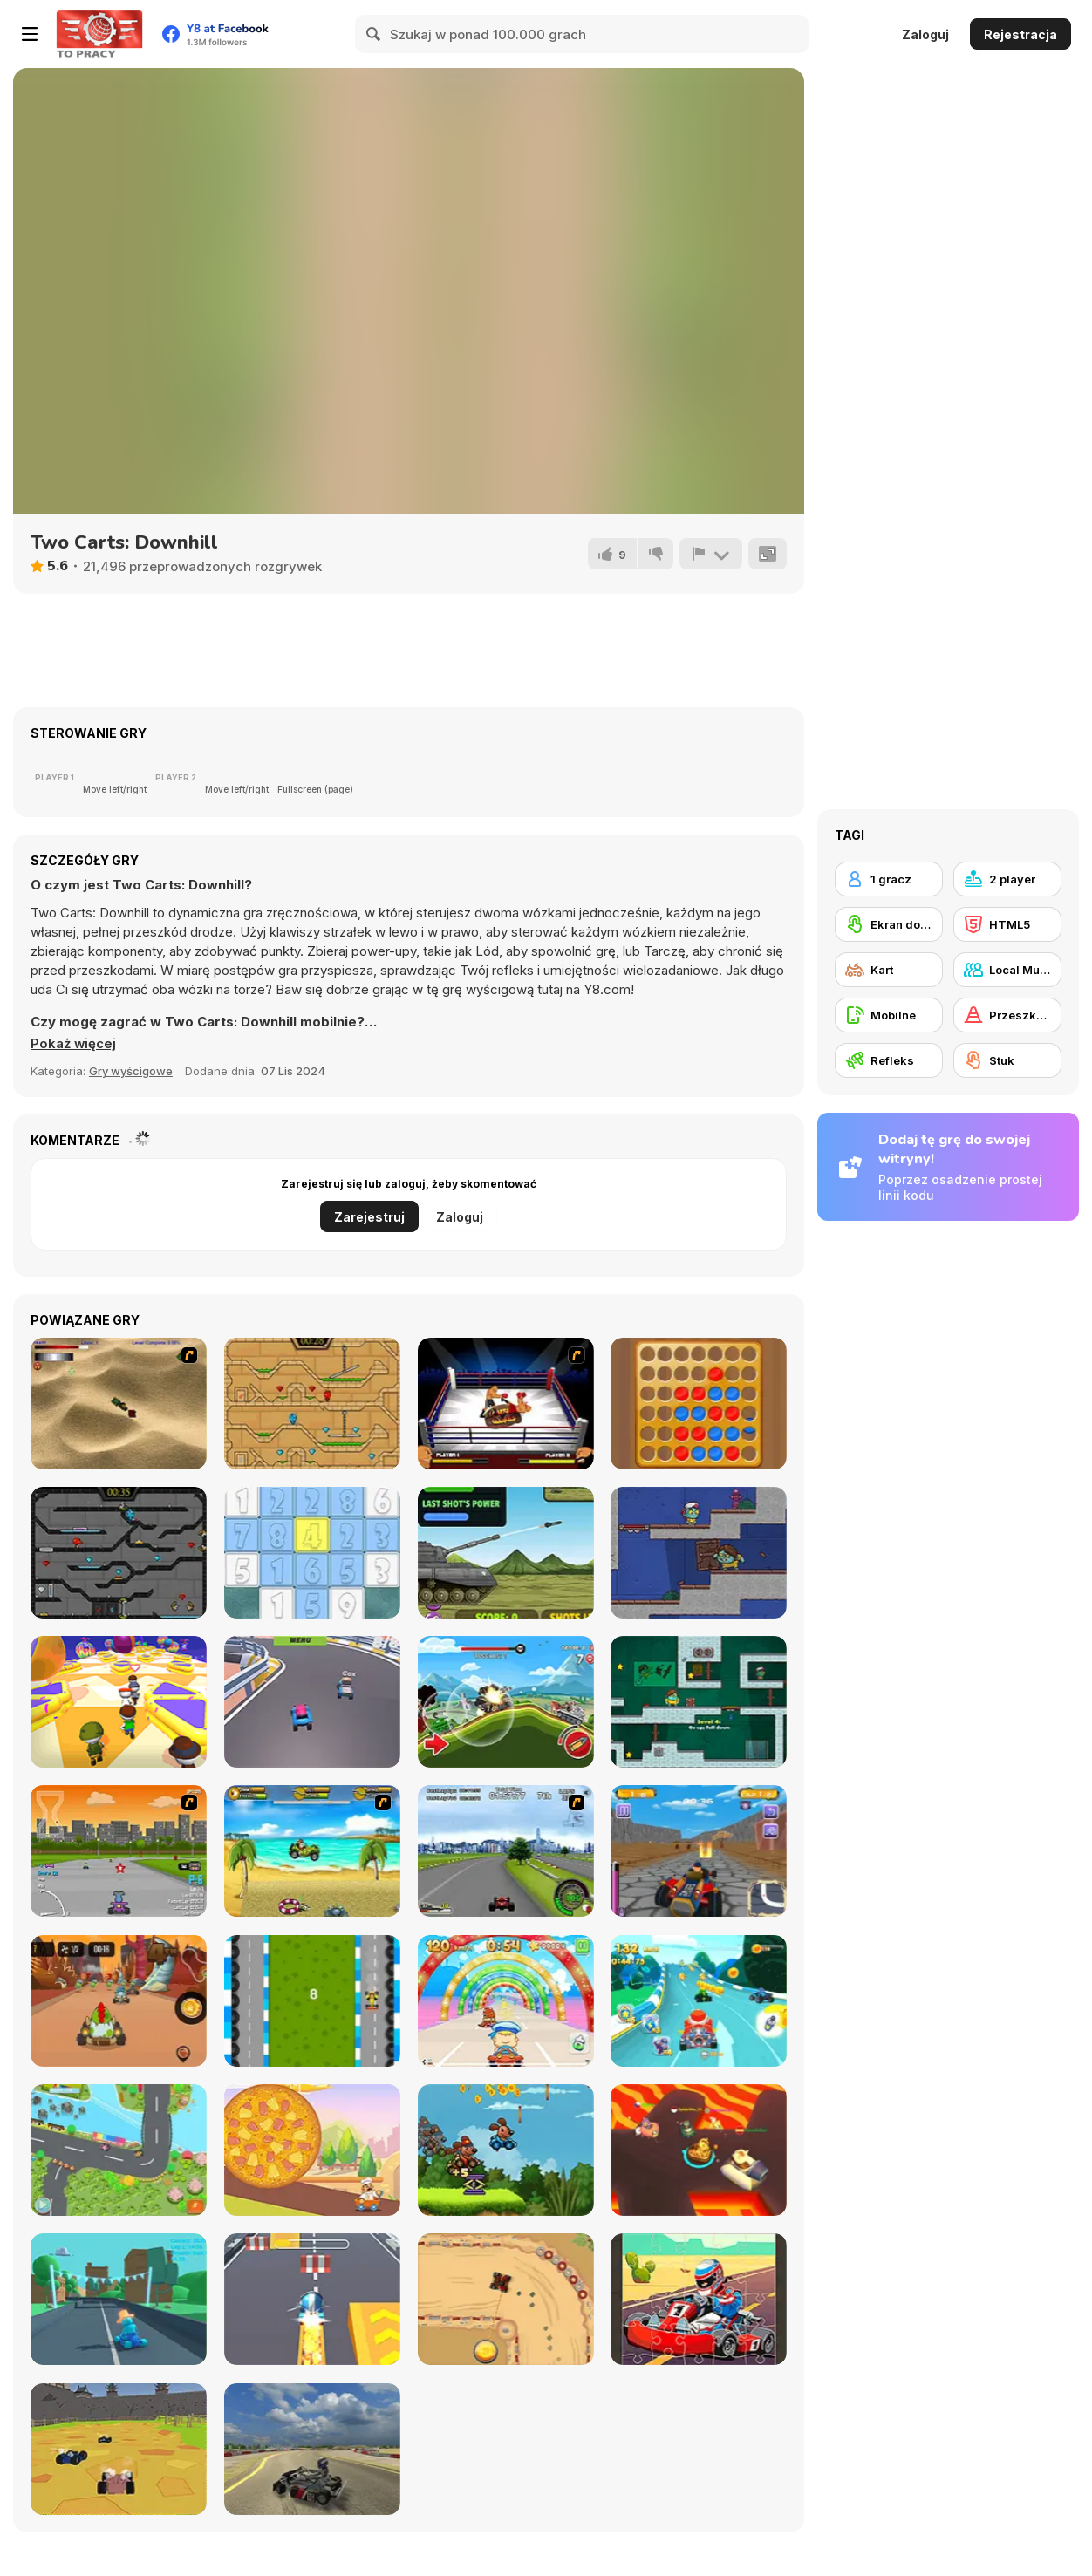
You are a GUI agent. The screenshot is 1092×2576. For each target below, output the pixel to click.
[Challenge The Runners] (119, 1702)
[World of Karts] (119, 2449)
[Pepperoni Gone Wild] (312, 2150)
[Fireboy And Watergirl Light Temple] (312, 1403)
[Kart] (889, 969)
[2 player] (1007, 879)
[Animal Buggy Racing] (506, 2150)
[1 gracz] (889, 879)
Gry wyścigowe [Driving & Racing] (131, 1071)
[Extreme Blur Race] (312, 1702)
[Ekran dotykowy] (889, 924)
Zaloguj (925, 34)
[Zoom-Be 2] (699, 1553)
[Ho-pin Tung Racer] (506, 1851)
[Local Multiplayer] (1007, 969)
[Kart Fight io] (699, 2150)
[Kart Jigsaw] (699, 2299)
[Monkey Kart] (312, 1851)
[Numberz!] (312, 1553)
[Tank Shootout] (506, 1553)
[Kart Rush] (312, 2299)
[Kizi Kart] (119, 2001)
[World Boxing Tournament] (506, 1403)
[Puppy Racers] (119, 1851)
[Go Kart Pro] (699, 1851)
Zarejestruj (369, 1217)
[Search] (374, 34)
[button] (74, 1043)
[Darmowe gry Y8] (99, 34)
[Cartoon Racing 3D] (699, 2001)
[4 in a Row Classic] (699, 1403)
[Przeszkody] (1007, 1015)
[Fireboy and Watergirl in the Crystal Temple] (119, 1553)
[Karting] (312, 2001)
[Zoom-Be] (699, 1702)
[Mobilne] (889, 1015)
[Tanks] (119, 1403)
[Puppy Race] (119, 2150)
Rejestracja (1020, 34)
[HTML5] (1007, 924)
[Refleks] (889, 1060)
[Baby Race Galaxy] (506, 2001)
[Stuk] (1007, 1060)
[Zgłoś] (710, 553)
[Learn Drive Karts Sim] (312, 2449)
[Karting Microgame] (119, 2299)
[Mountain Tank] (506, 1702)
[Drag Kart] (506, 2299)
